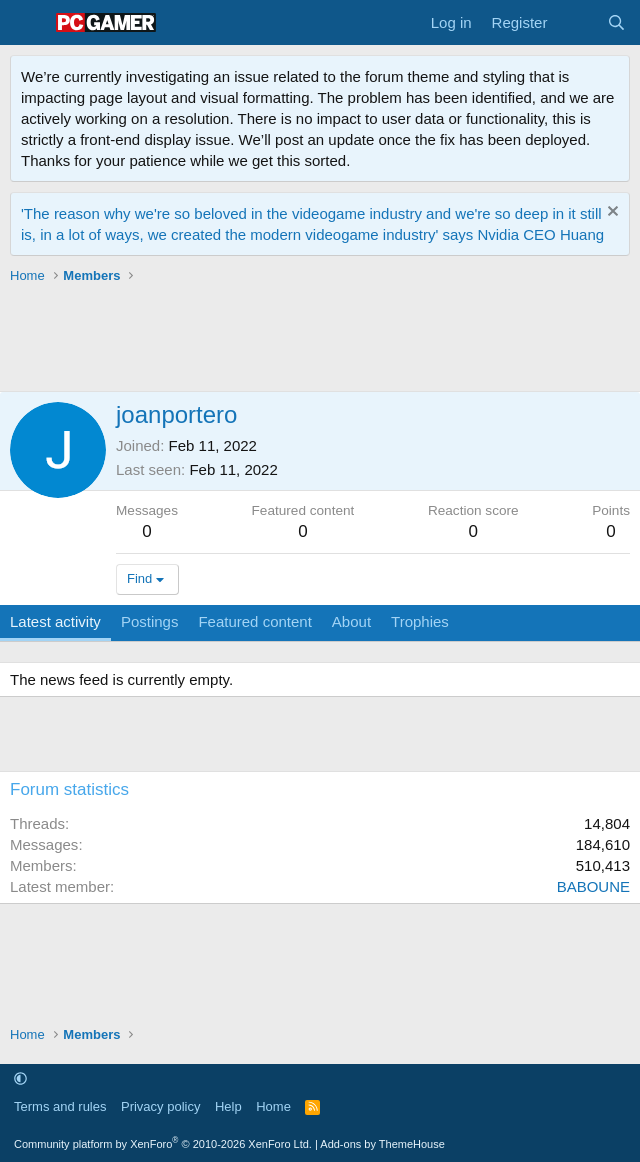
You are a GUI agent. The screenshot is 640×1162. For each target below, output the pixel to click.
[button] (20, 1078)
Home (273, 1106)
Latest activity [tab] (55, 621)
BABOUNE (593, 886)
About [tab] (351, 621)
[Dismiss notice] (610, 213)
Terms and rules (60, 1106)
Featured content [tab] (254, 621)
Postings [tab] (150, 621)
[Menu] (27, 23)
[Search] (616, 22)
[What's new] (576, 22)
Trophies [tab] (420, 621)
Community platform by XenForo (163, 1144)
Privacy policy (160, 1106)
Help (228, 1106)
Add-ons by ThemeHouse (382, 1144)
